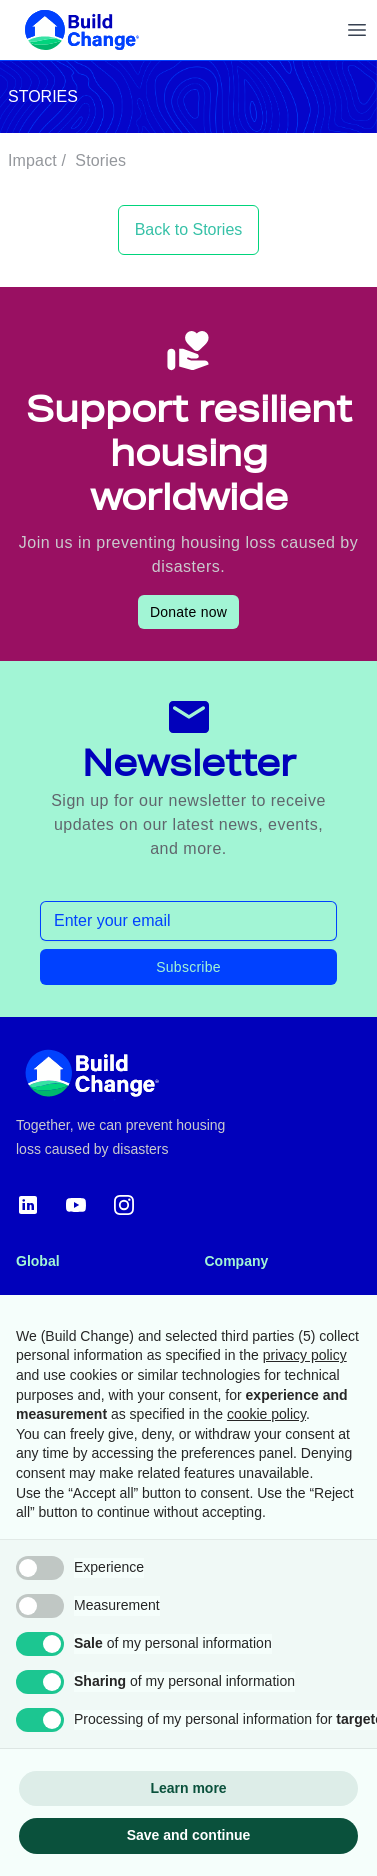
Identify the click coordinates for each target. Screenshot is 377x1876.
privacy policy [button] (305, 1355)
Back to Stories (189, 229)
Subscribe (188, 967)
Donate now (188, 612)
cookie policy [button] (266, 1414)
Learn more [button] (188, 1788)
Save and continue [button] (189, 1835)
